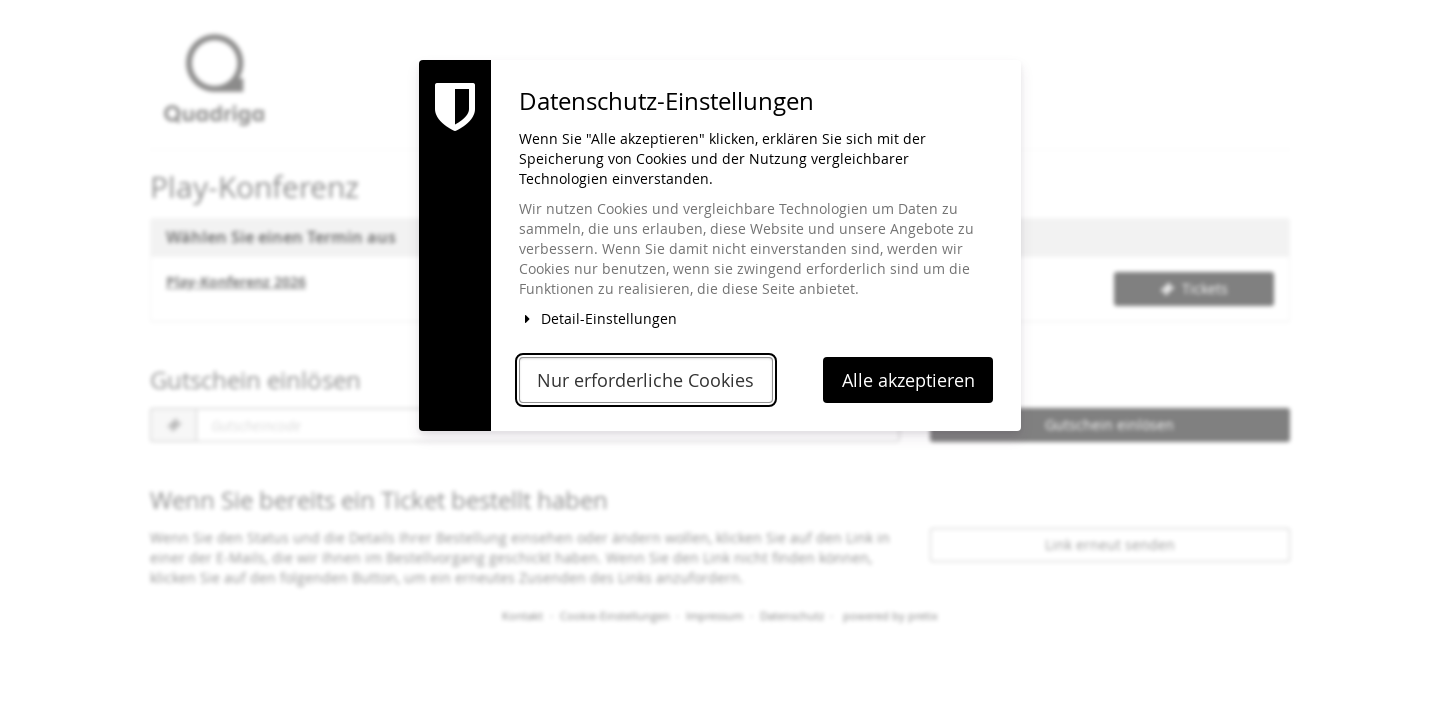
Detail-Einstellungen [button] (598, 318)
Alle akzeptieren (908, 380)
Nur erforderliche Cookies (645, 380)
